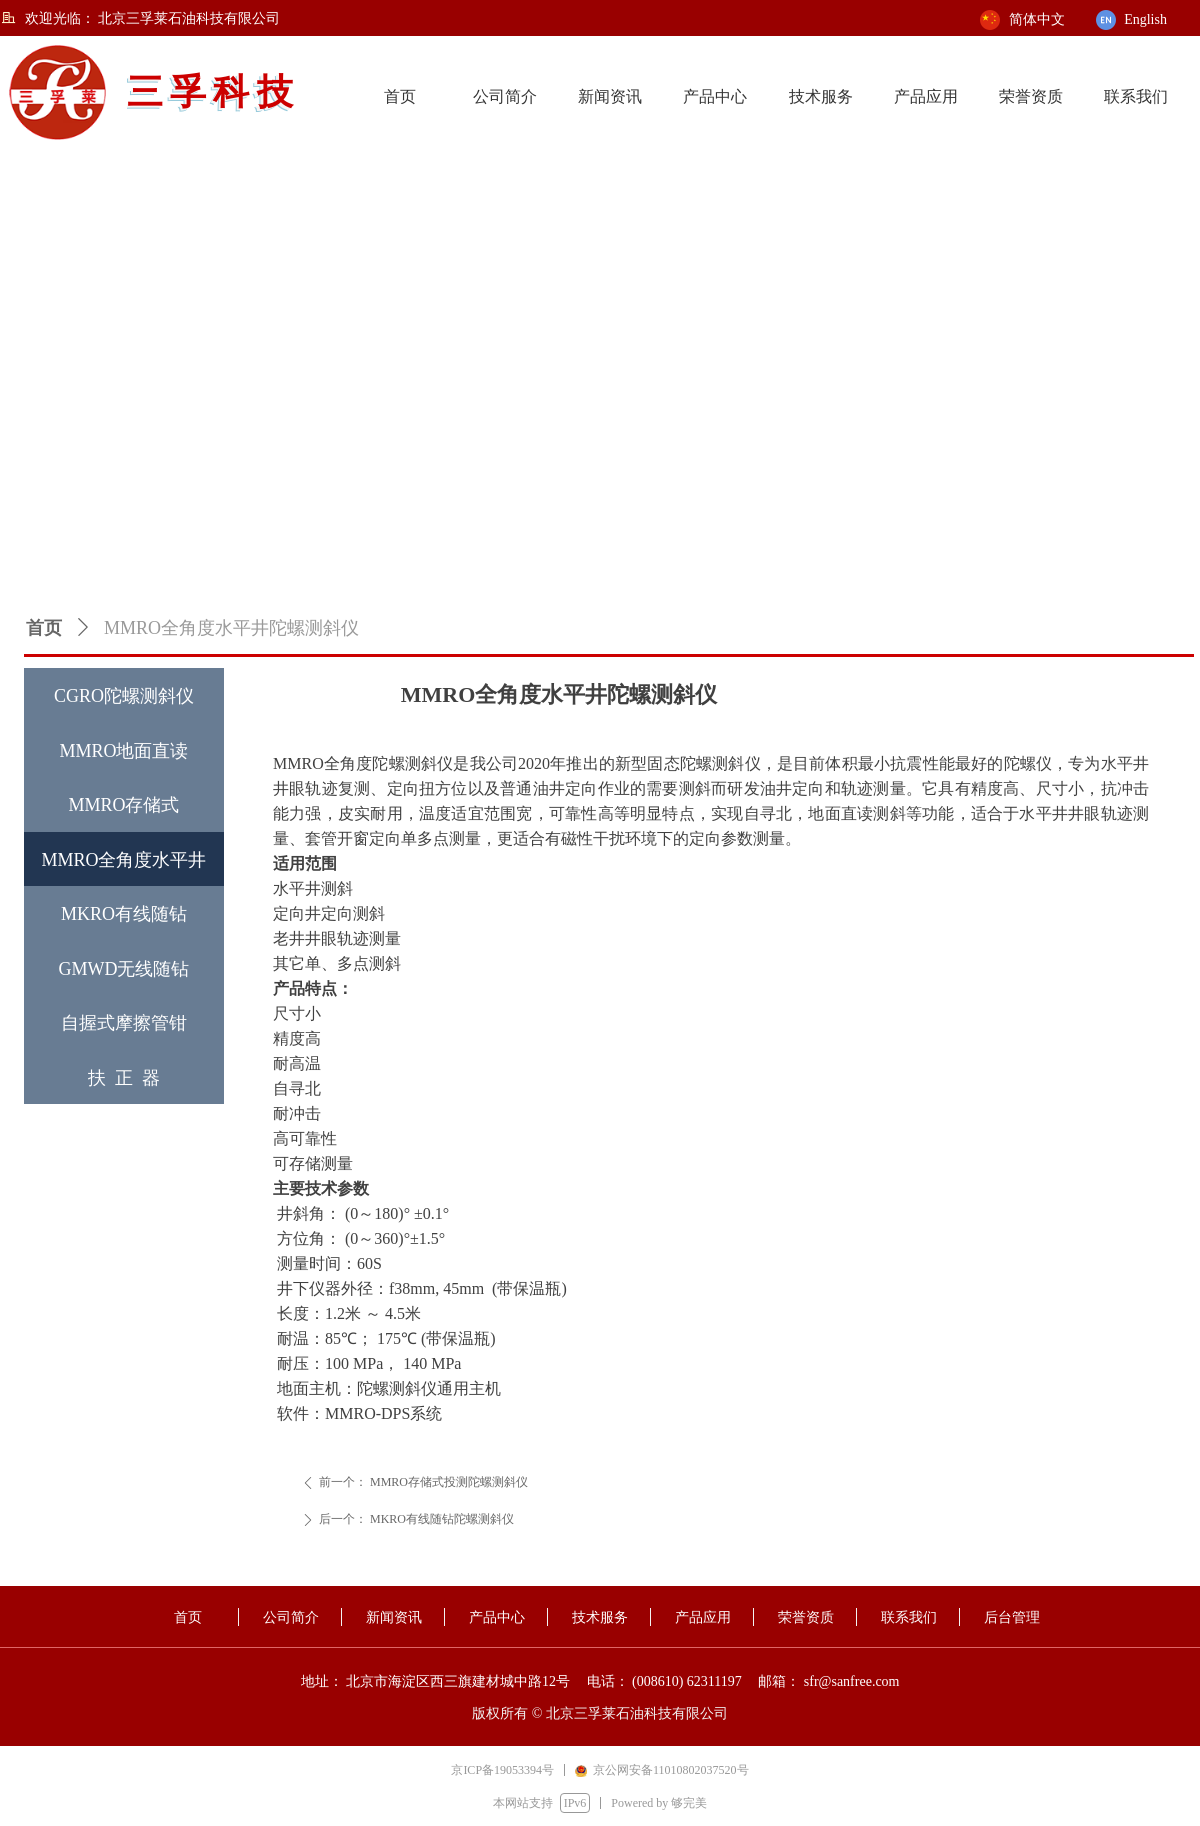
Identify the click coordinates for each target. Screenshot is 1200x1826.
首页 (44, 628)
